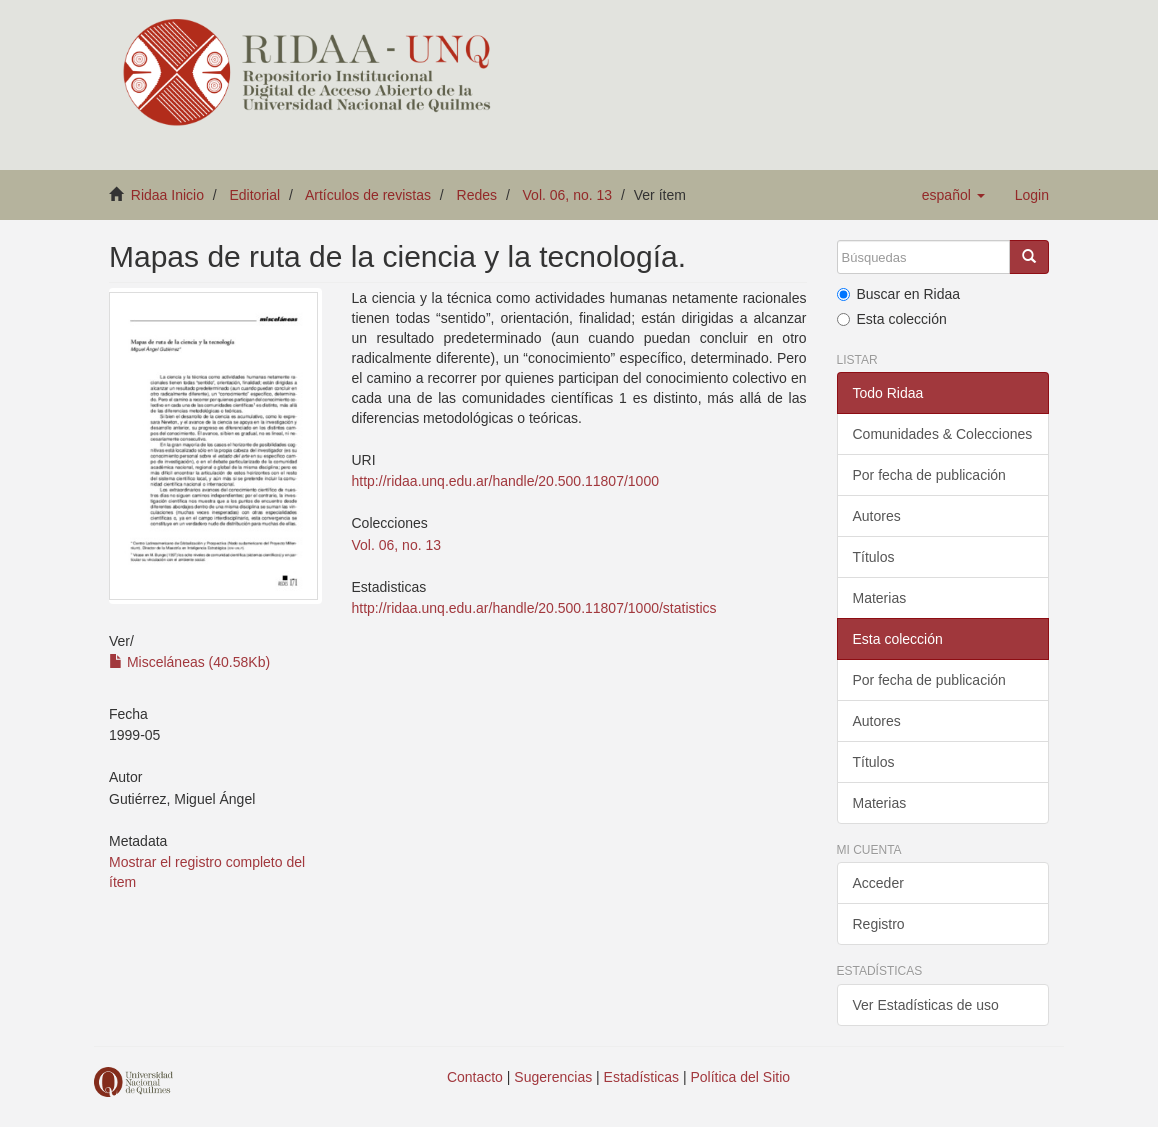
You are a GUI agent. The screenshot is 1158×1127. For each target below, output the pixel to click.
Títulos (874, 557)
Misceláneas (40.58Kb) (189, 662)
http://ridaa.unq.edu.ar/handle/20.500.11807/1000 (505, 481)
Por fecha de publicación (929, 475)
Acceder (878, 883)
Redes (477, 195)
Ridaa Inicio (167, 195)
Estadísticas (641, 1077)
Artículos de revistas (368, 195)
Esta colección (892, 319)
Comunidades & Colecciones (943, 434)
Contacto (475, 1077)
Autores (877, 516)
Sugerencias (553, 1077)
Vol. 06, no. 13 (568, 195)
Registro (879, 924)
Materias (880, 598)
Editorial (255, 195)
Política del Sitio (741, 1077)
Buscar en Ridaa (899, 294)
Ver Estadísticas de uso (926, 1005)
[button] (953, 195)
